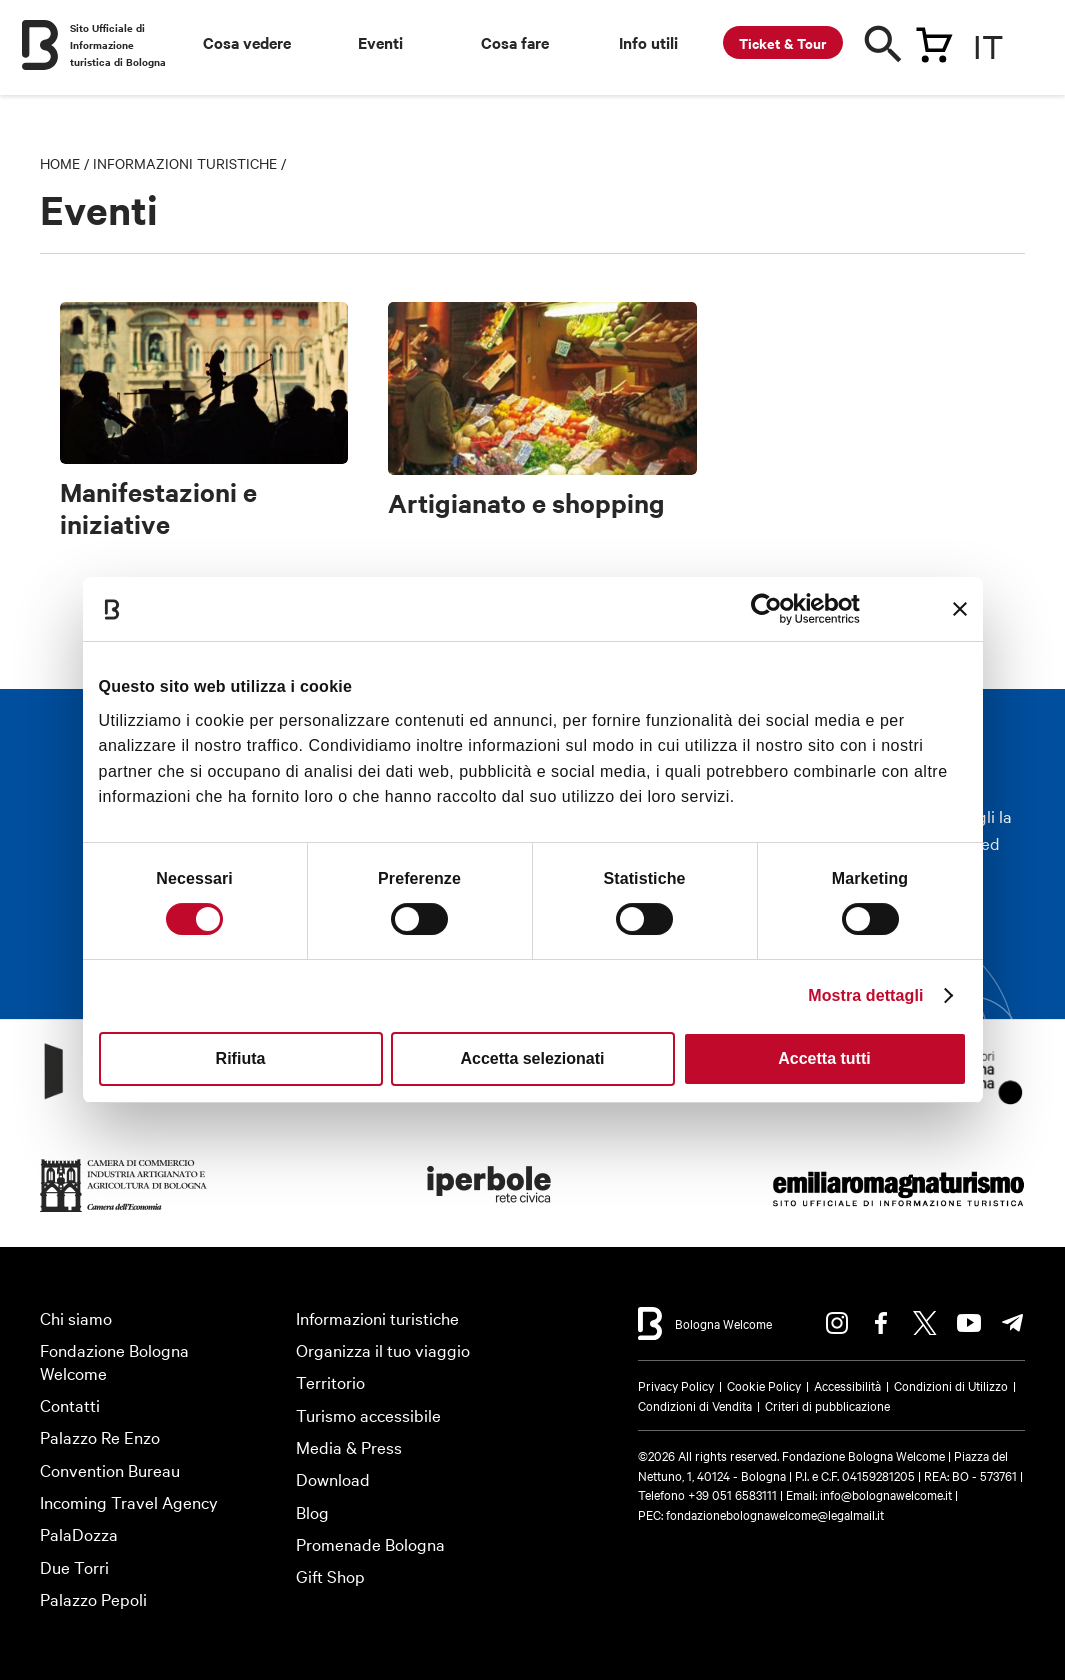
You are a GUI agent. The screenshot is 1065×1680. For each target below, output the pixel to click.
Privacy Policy (676, 1385)
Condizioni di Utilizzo (951, 1385)
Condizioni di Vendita (695, 1405)
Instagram (837, 1323)
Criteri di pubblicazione (827, 1405)
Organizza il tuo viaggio (383, 1349)
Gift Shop (330, 1575)
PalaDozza (79, 1533)
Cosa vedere (247, 42)
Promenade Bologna (370, 1543)
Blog (312, 1511)
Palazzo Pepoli (93, 1598)
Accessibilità (847, 1385)
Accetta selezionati (532, 1058)
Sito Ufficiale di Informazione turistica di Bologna (118, 44)
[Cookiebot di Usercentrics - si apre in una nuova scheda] (772, 609)
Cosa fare (515, 42)
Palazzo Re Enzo (100, 1436)
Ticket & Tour (783, 42)
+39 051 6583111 (734, 1494)
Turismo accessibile (368, 1414)
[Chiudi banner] (960, 609)
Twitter (925, 1323)
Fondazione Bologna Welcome (114, 1361)
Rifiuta (241, 1058)
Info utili (648, 42)
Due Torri (74, 1566)
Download (333, 1478)
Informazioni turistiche (185, 163)
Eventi (380, 42)
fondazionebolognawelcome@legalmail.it (775, 1514)
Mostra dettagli (865, 995)
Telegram (1013, 1323)
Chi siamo (76, 1317)
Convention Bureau (110, 1469)
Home (60, 163)
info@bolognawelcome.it (886, 1494)
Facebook (881, 1323)
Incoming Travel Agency (129, 1501)
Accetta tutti (824, 1058)
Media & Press (349, 1446)
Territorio (330, 1381)
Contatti (70, 1404)
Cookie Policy (764, 1385)
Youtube (969, 1323)
